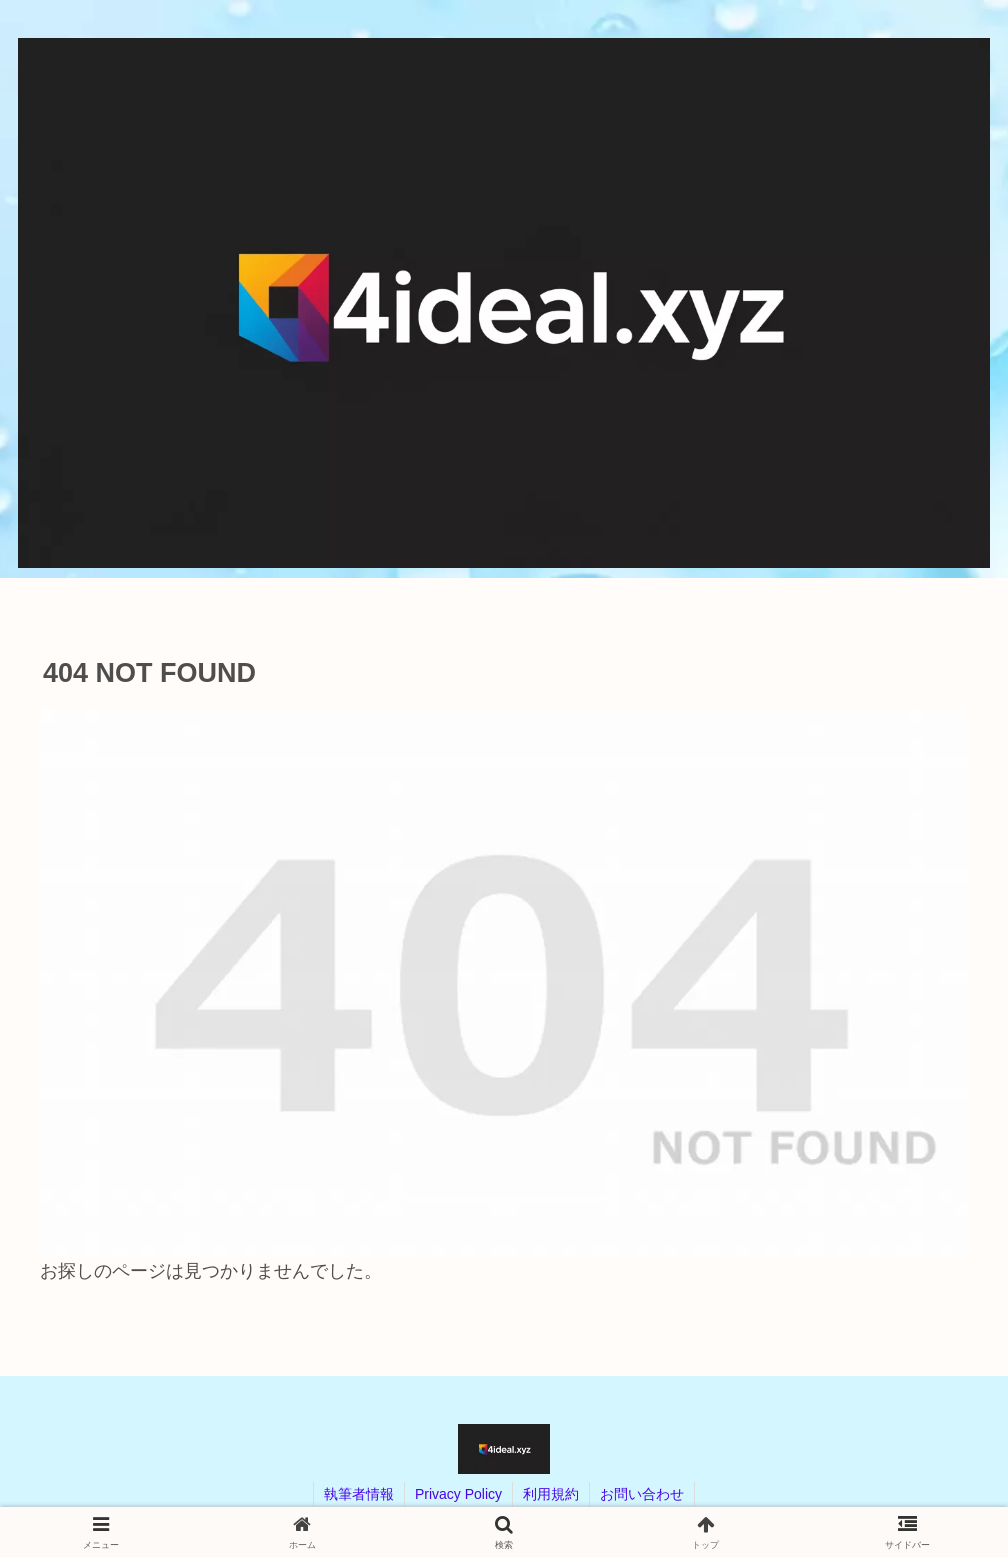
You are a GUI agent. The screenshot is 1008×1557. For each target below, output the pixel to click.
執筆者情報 (359, 1494)
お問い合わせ (642, 1494)
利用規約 (551, 1494)
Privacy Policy (458, 1494)
